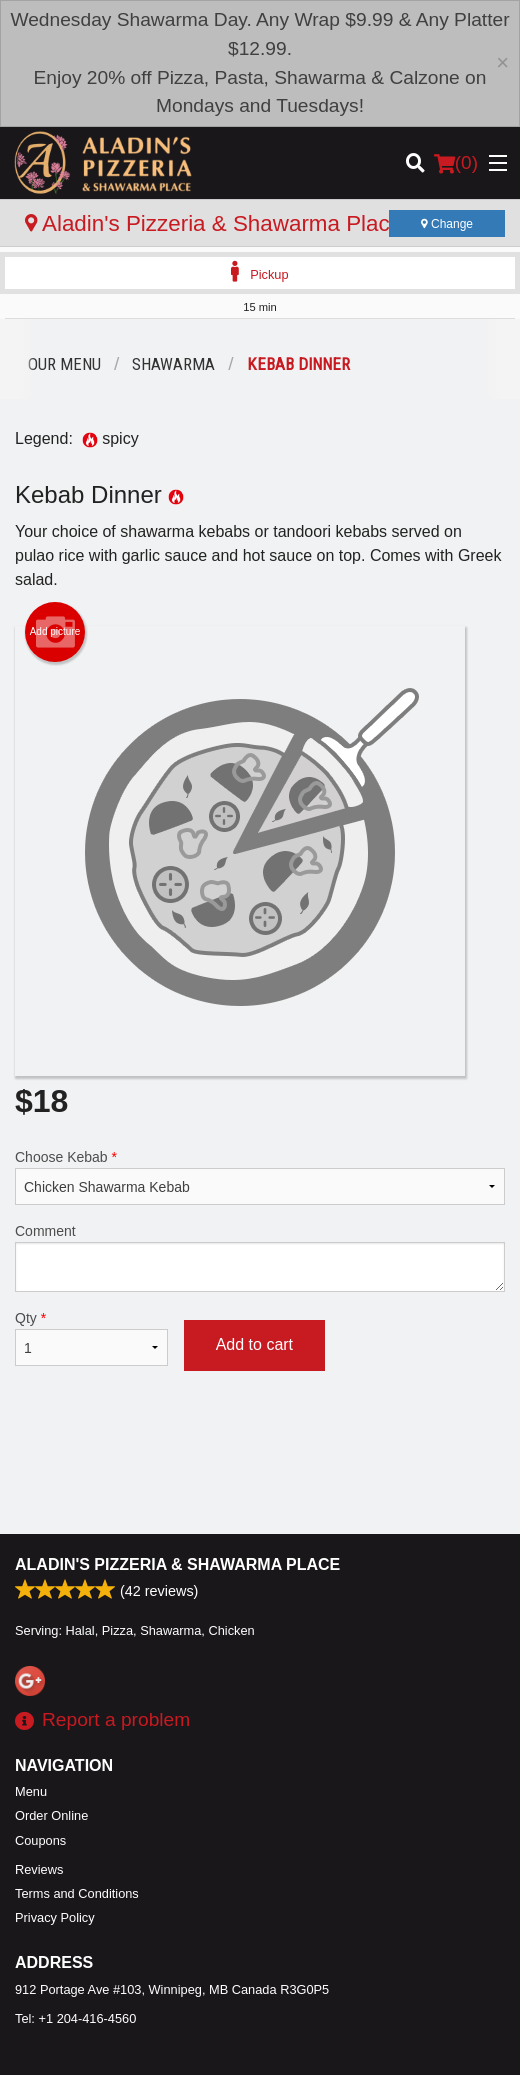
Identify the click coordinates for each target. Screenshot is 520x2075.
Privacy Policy (55, 1917)
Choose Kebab (260, 1177)
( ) (456, 163)
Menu (31, 1791)
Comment (260, 1257)
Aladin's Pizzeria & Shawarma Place (177, 1564)
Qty (91, 1338)
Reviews (39, 1869)
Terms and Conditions (77, 1893)
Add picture (55, 632)
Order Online (51, 1815)
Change (447, 224)
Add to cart (254, 1344)
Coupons (40, 1840)
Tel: (75, 2018)
